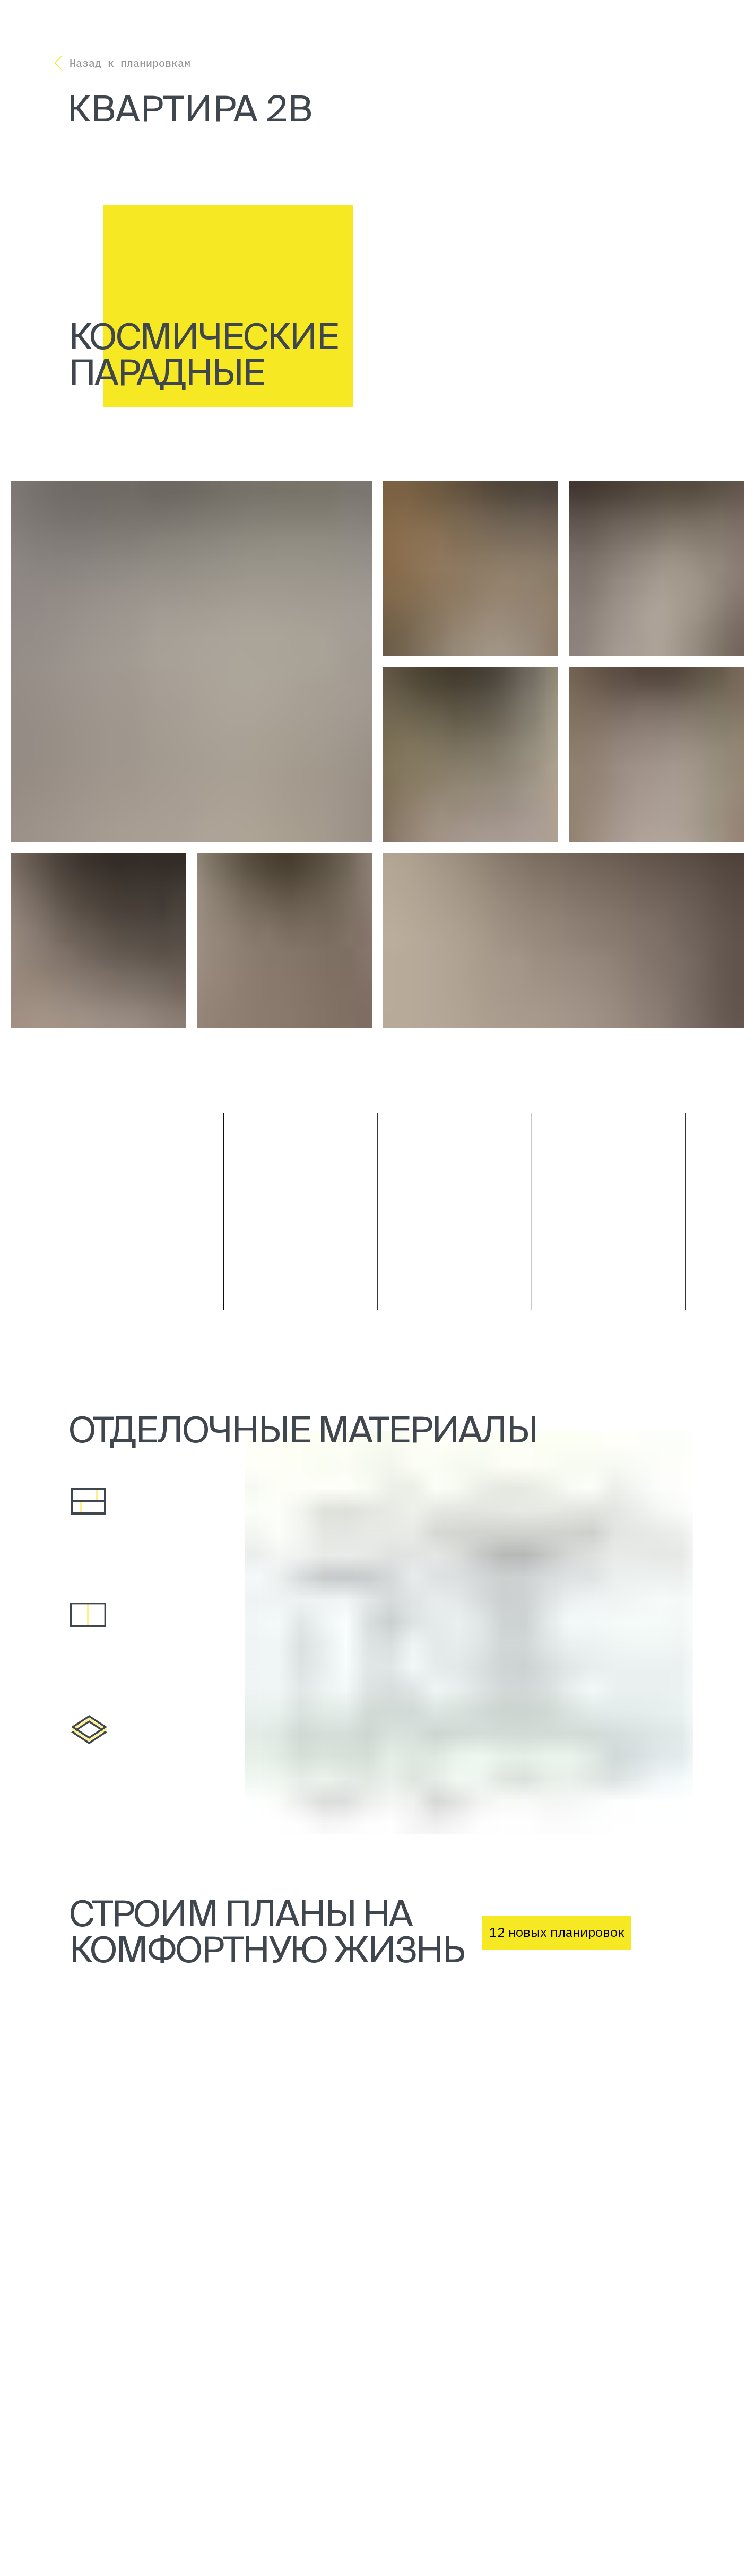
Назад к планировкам (130, 63)
